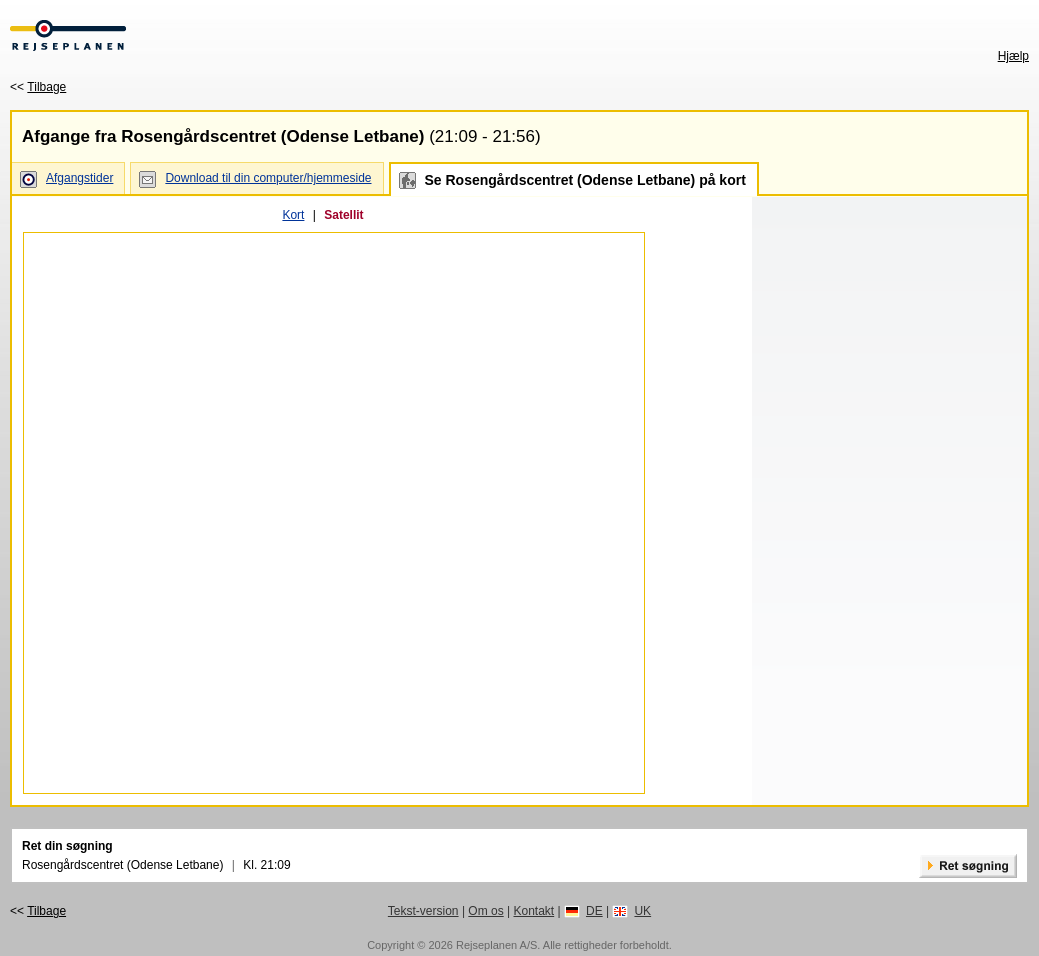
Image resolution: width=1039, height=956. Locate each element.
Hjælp (1013, 56)
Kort (293, 215)
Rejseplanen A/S (496, 945)
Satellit (343, 215)
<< (38, 87)
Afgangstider (79, 178)
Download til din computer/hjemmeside (268, 178)
